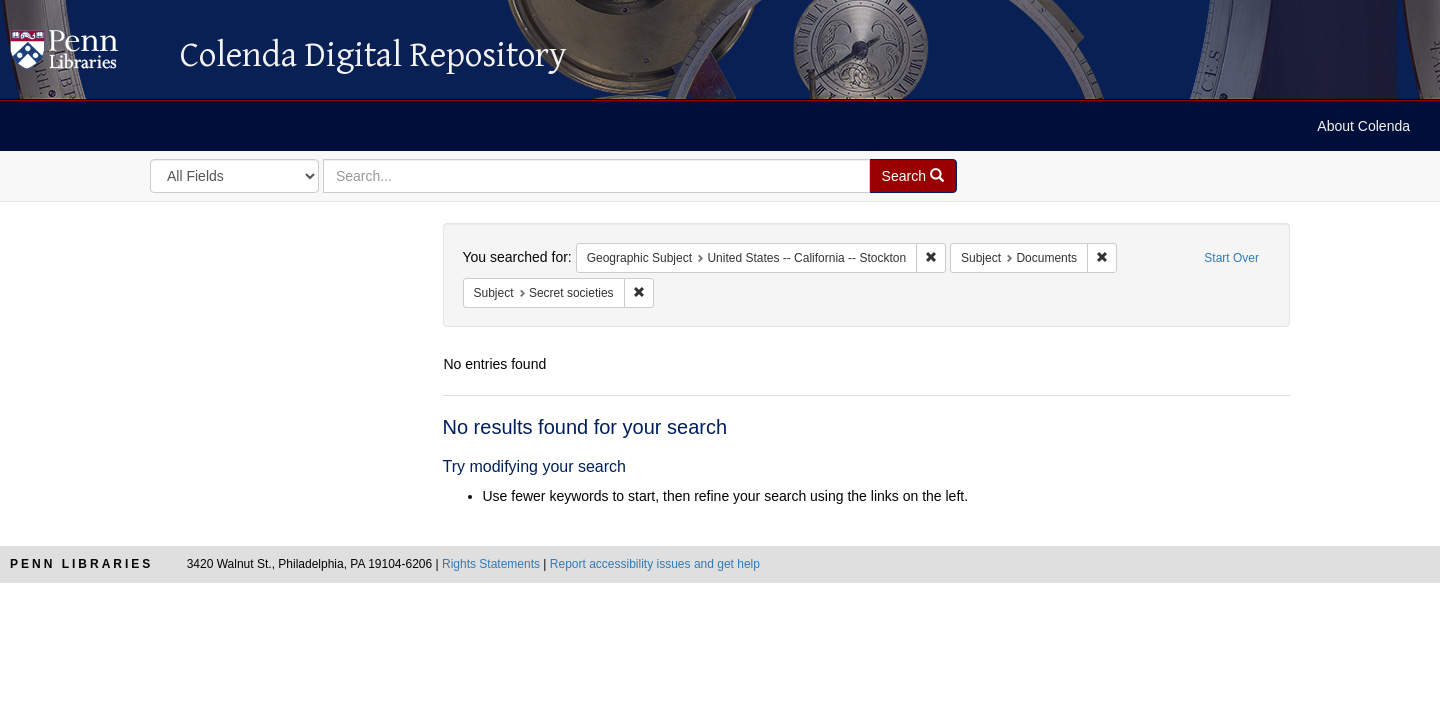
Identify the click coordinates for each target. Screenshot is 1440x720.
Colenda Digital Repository (85, 55)
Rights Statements (491, 564)
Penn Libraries (81, 564)
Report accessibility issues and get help (655, 564)
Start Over (1231, 258)
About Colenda (1363, 126)
